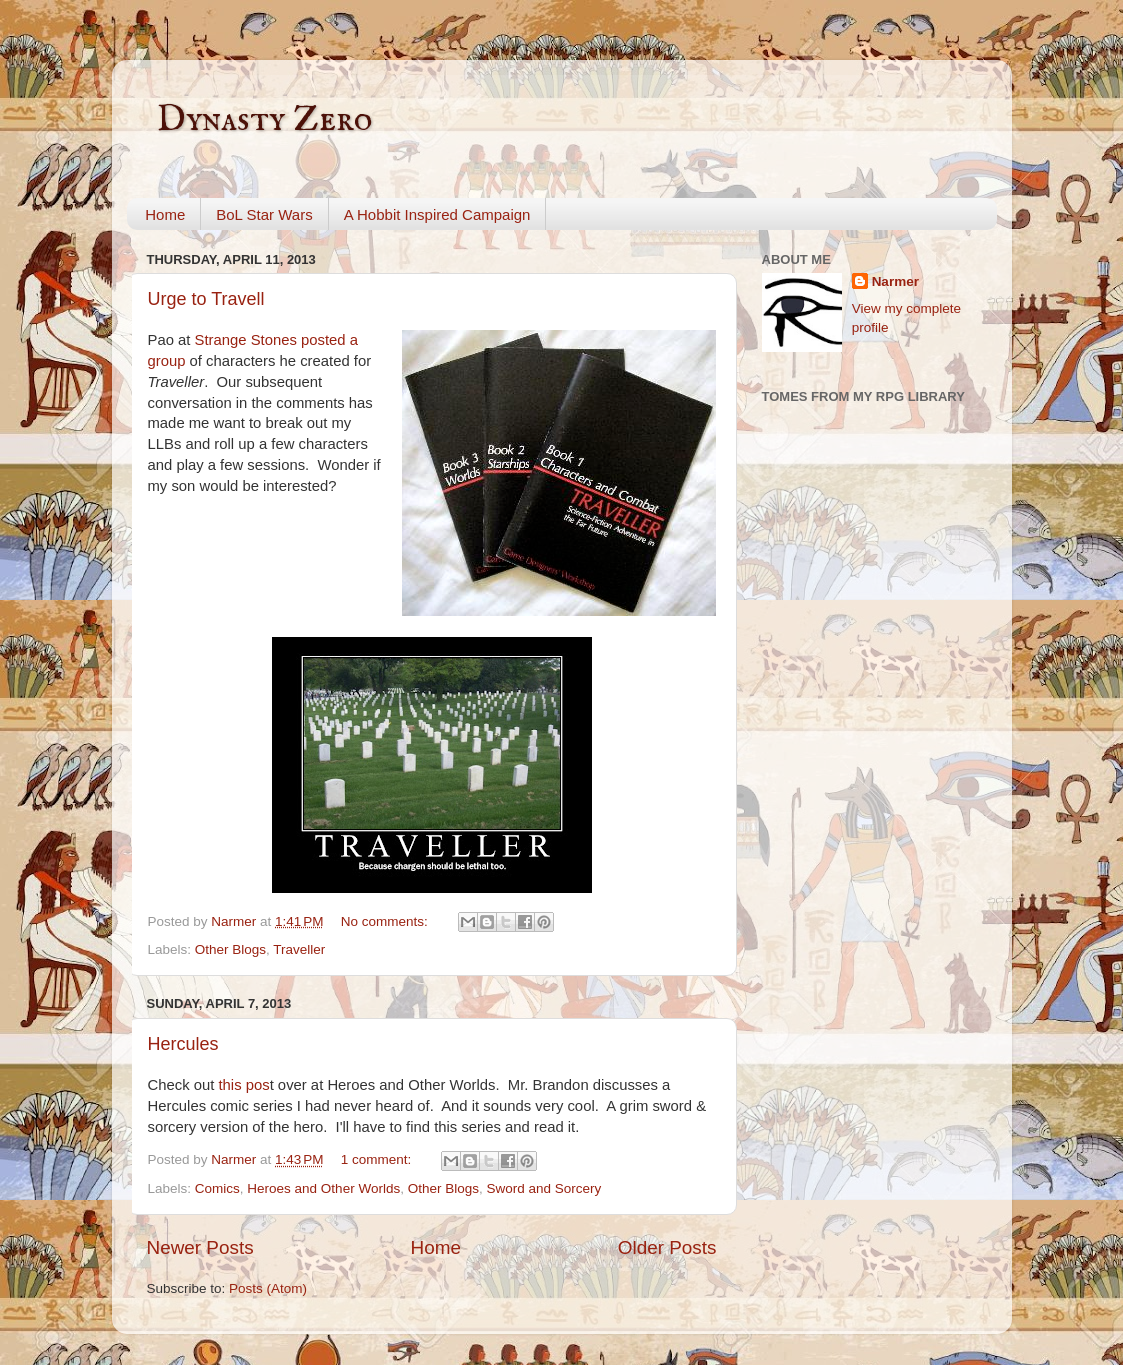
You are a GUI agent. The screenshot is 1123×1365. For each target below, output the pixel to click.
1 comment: (378, 1159)
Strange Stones (246, 340)
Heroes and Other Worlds (323, 1188)
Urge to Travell (206, 299)
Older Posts (667, 1247)
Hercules (183, 1044)
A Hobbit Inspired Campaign (437, 214)
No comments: (386, 921)
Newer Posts (200, 1247)
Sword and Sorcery (543, 1188)
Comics (217, 1188)
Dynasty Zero (265, 120)
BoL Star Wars (264, 214)
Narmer (895, 281)
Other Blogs (230, 949)
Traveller (299, 949)
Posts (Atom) (268, 1288)
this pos (243, 1085)
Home (165, 214)
